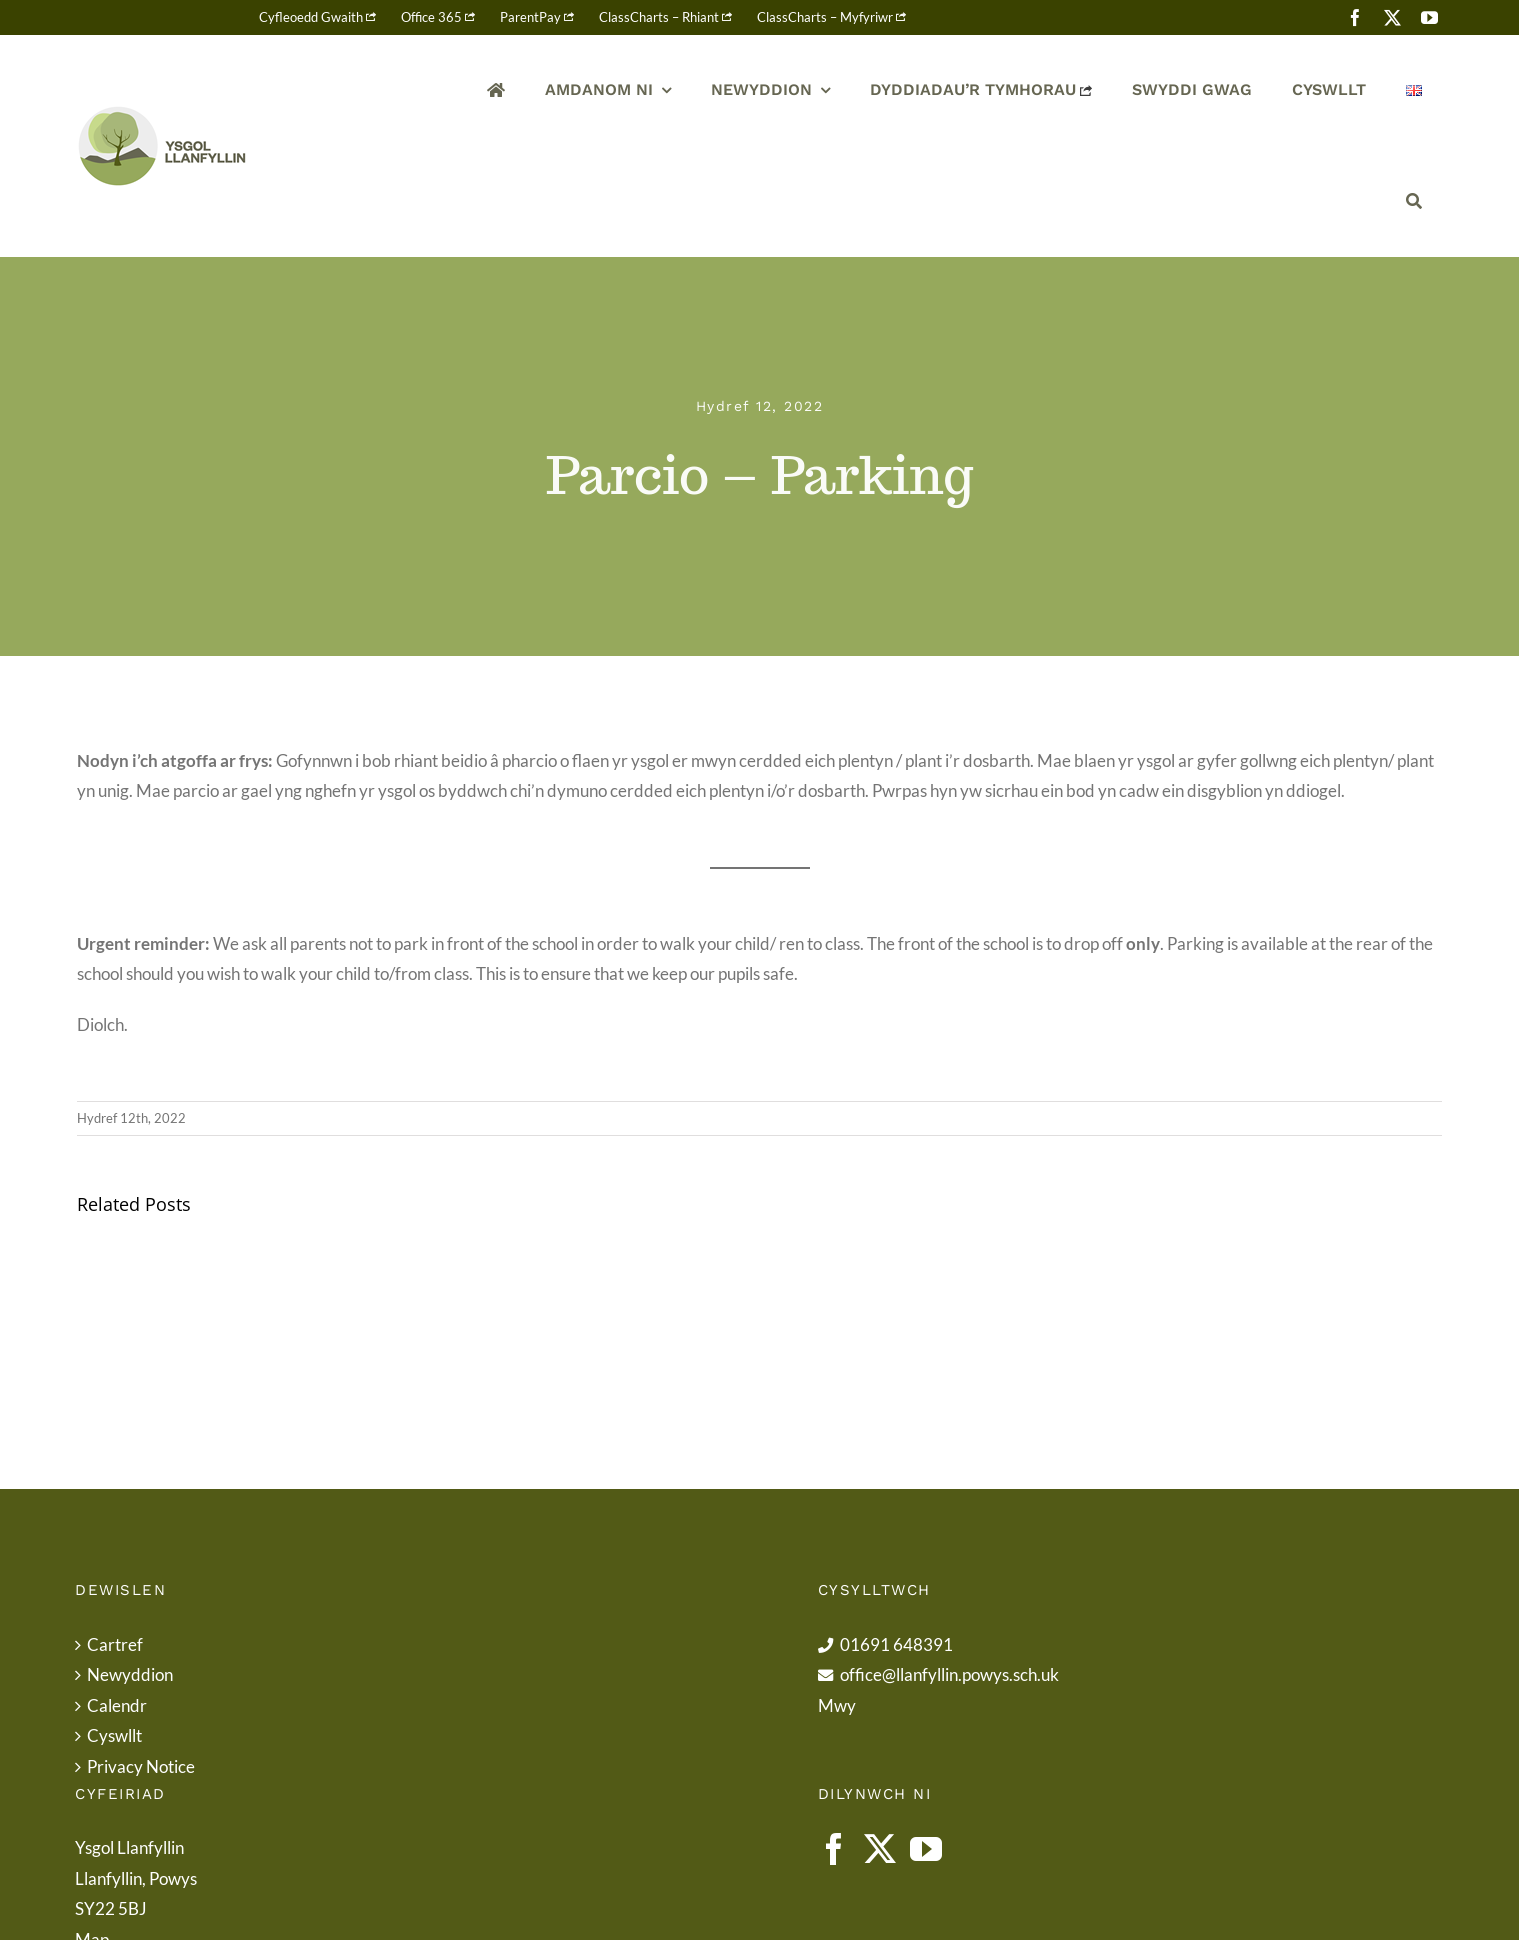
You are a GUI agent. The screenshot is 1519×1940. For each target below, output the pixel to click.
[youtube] (1429, 17)
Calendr (117, 1705)
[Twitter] (880, 1849)
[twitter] (1392, 17)
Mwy (837, 1705)
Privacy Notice (141, 1766)
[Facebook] (834, 1849)
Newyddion (130, 1674)
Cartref (115, 1644)
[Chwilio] (1414, 201)
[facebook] (1355, 17)
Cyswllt (114, 1735)
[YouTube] (926, 1849)
